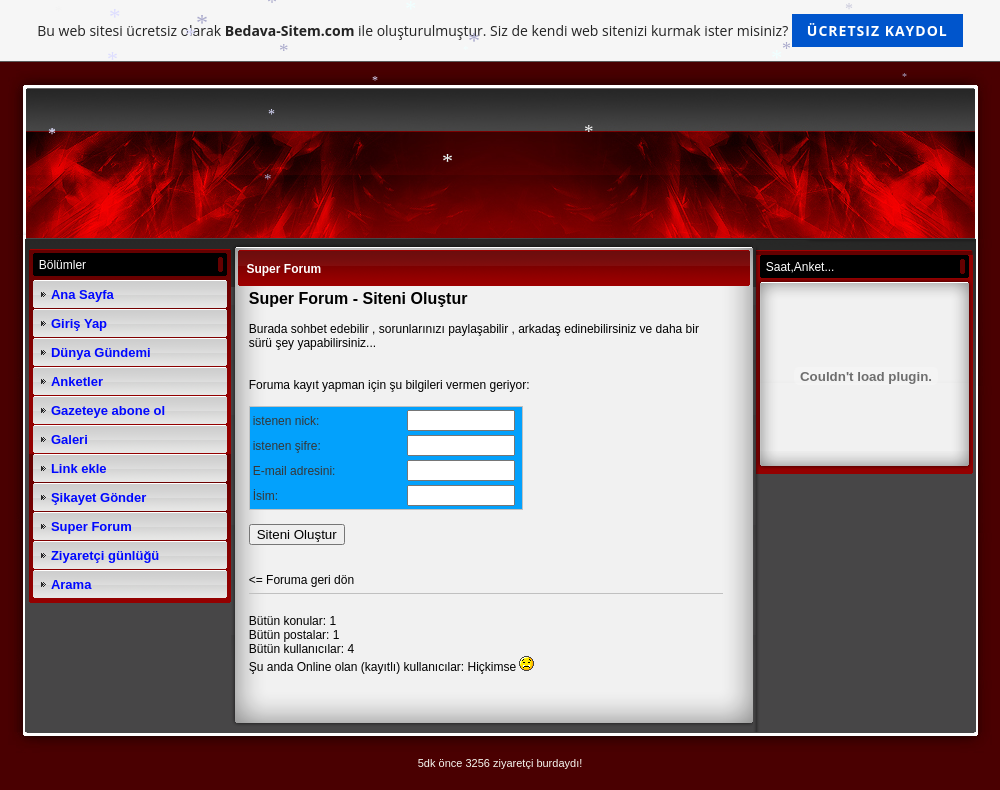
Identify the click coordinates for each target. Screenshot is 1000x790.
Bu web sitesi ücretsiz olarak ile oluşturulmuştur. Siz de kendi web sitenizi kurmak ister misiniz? (499, 30)
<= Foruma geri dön (301, 580)
